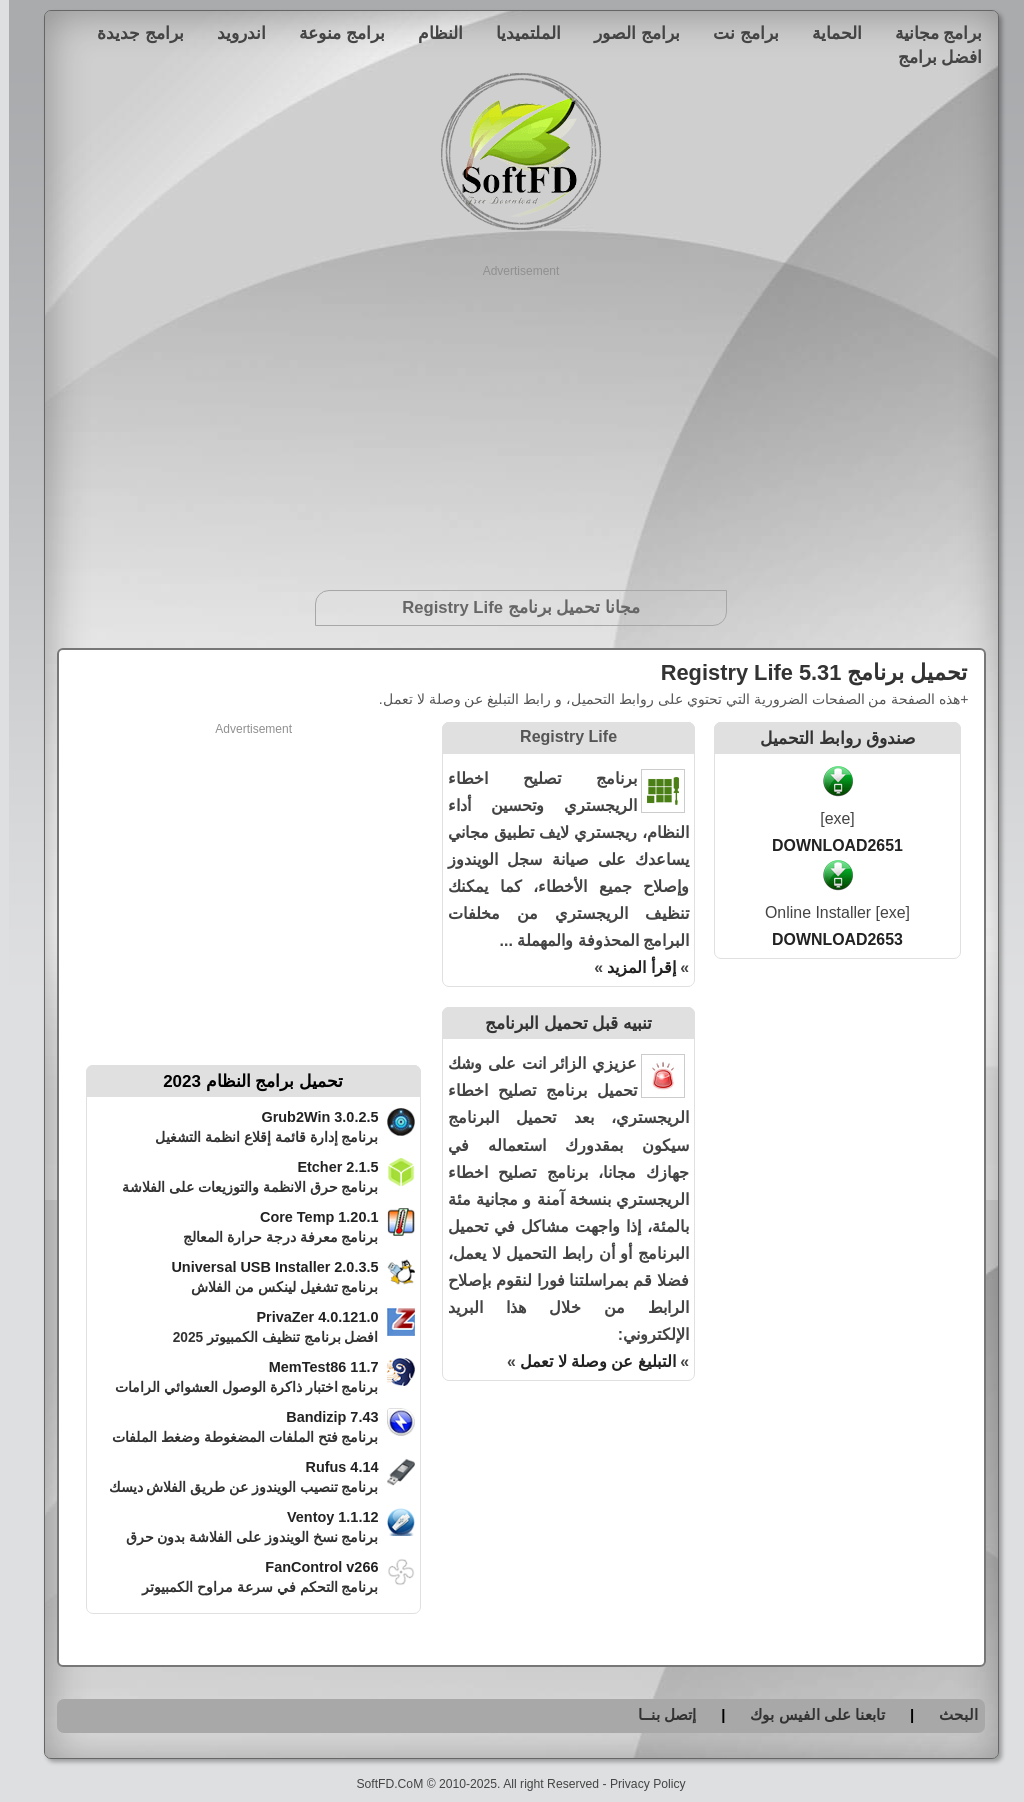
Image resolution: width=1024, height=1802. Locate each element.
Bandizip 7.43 (323, 1417)
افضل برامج (931, 57)
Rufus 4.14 (332, 1467)
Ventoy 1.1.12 (324, 1517)
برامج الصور (628, 33)
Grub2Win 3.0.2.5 (310, 1117)
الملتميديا (519, 33)
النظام (431, 33)
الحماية (828, 33)
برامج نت (737, 33)
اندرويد (232, 33)
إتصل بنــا (658, 1714)
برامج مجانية (930, 33)
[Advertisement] (512, 420)
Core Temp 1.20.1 (310, 1217)
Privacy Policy (639, 1784)
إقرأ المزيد (632, 967)
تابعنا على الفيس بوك (808, 1714)
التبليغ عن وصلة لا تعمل (589, 1361)
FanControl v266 (312, 1567)
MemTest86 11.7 (315, 1367)
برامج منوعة (333, 33)
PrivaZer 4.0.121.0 (308, 1317)
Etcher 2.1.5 (328, 1167)
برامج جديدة (131, 33)
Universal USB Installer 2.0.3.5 (265, 1267)
